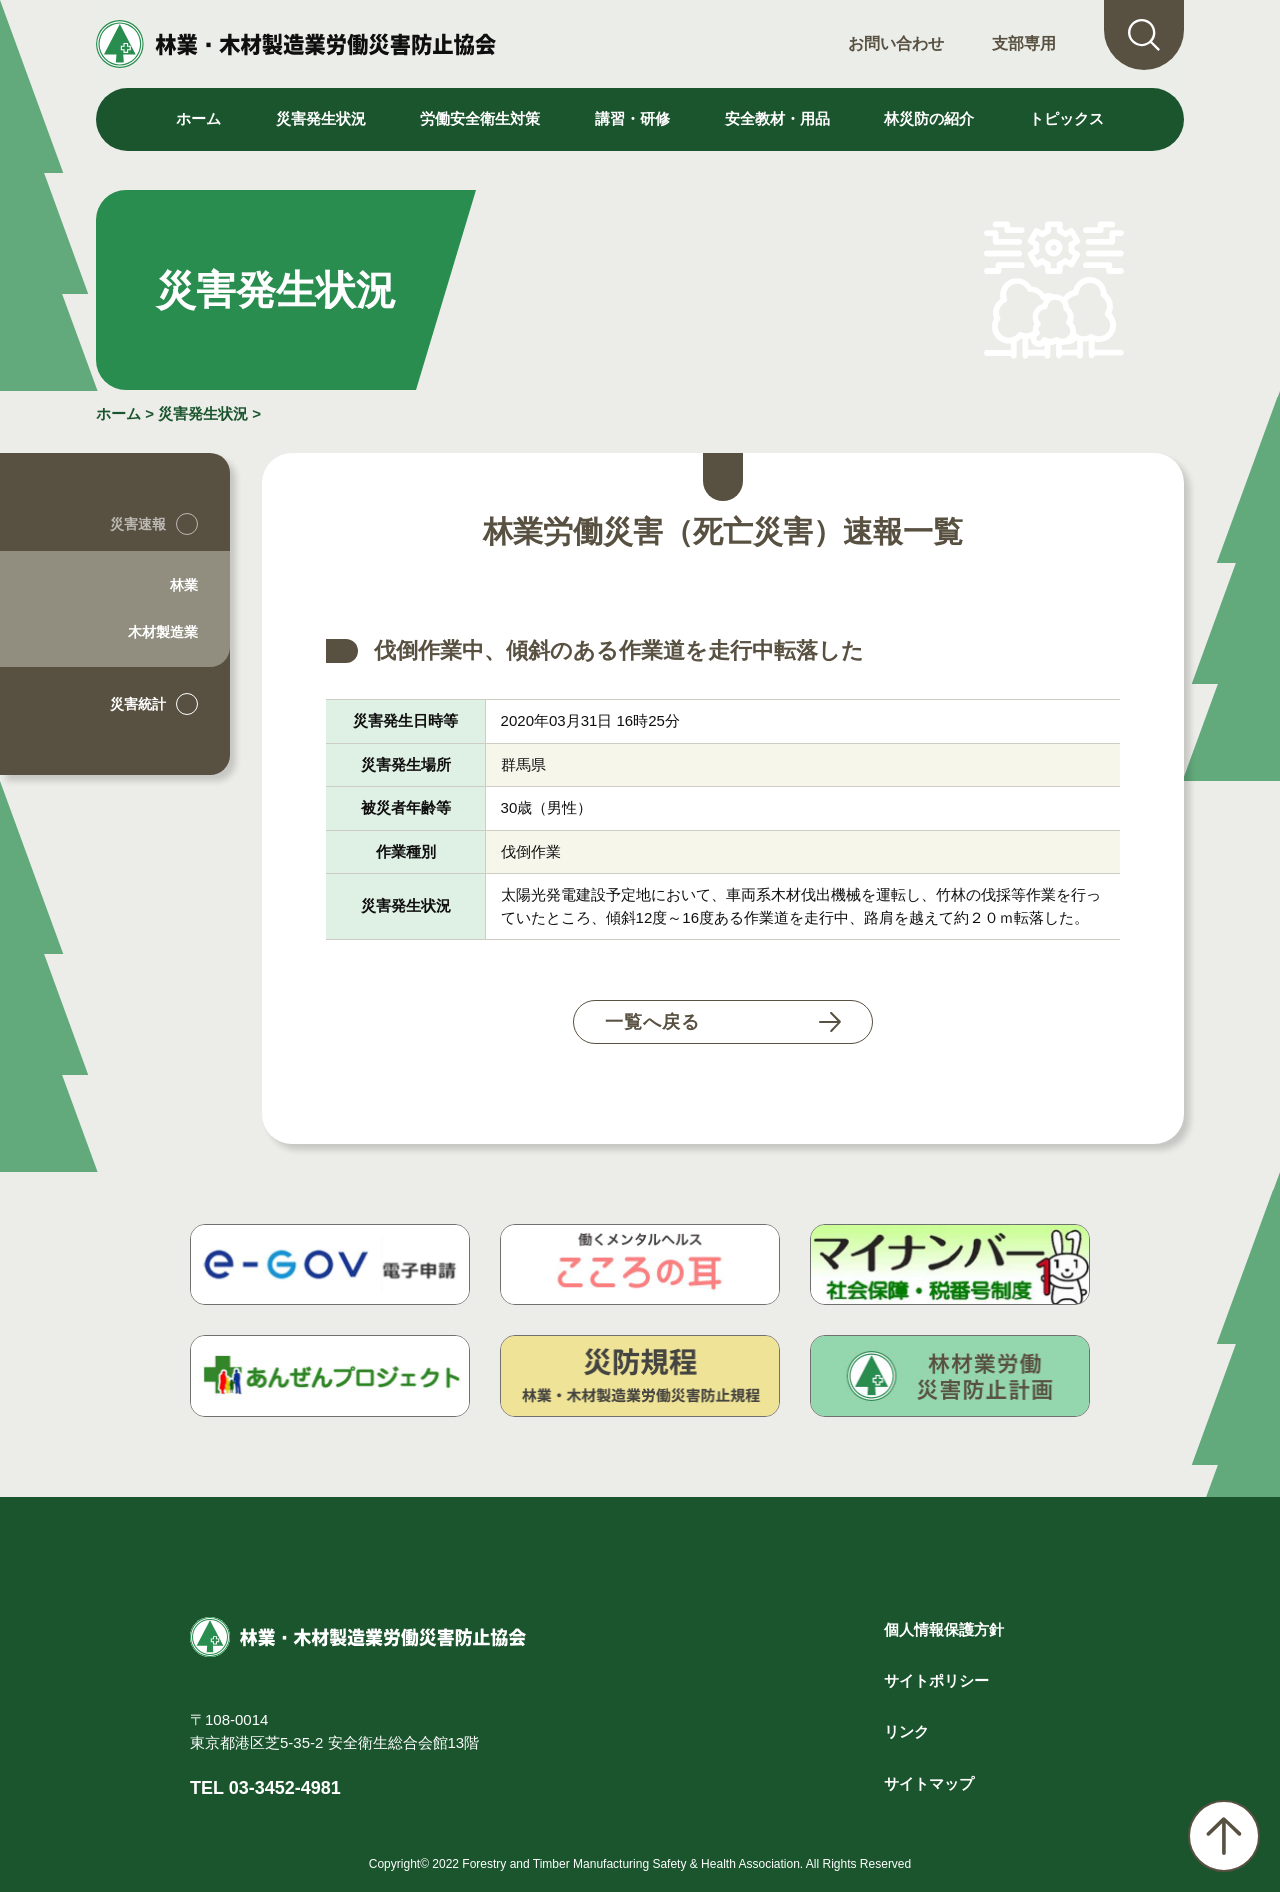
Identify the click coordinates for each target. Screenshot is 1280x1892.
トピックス (1066, 118)
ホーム (198, 118)
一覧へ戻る (652, 1022)
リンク (906, 1731)
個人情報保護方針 (944, 1629)
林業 (184, 585)
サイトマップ (929, 1783)
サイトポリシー (936, 1680)
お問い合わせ (896, 43)
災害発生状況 (203, 413)
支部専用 (1024, 43)
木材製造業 (163, 632)
